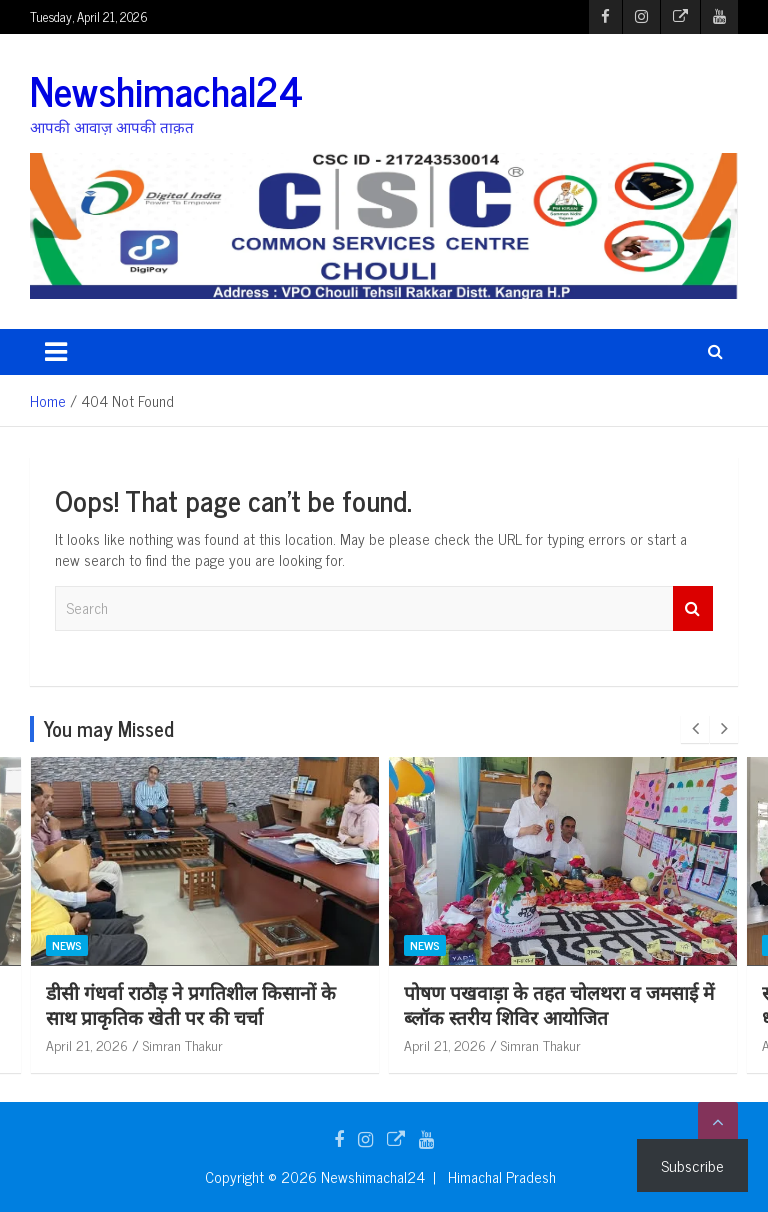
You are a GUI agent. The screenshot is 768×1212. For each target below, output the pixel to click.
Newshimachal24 (166, 90)
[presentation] (695, 729)
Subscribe (692, 1165)
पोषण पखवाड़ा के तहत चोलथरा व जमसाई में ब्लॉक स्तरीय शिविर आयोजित (559, 1004)
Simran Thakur (183, 1044)
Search (693, 608)
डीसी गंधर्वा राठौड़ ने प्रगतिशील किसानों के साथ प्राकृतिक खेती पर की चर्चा (191, 1004)
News (67, 945)
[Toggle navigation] (56, 352)
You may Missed (109, 728)
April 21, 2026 (87, 1044)
